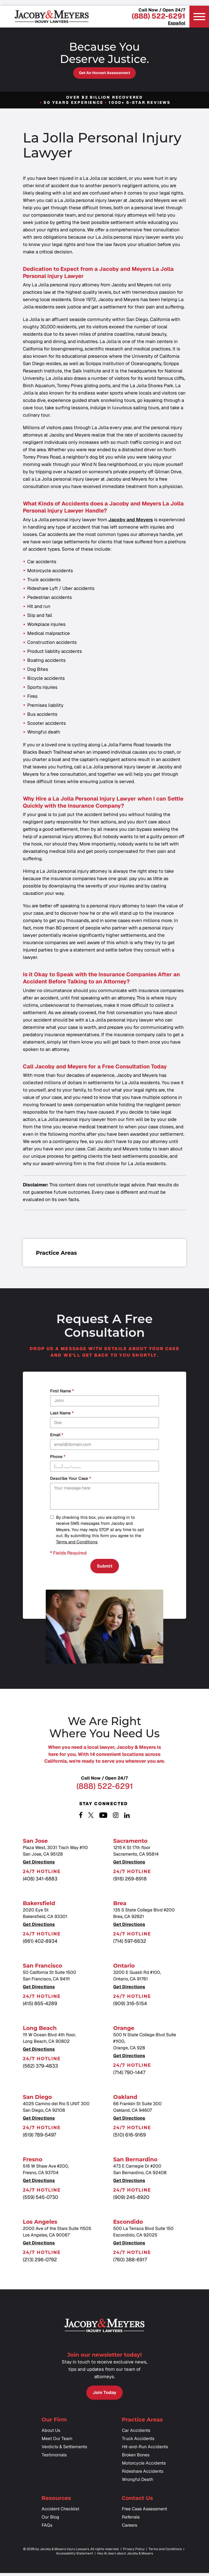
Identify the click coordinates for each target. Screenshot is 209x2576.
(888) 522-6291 (158, 16)
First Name (62, 1391)
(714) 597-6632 (129, 1942)
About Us (51, 2433)
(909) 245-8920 (131, 2198)
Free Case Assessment (144, 2512)
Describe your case (70, 1478)
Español (176, 23)
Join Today (104, 2395)
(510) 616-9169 (129, 2136)
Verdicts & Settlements (64, 2450)
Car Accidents (136, 2433)
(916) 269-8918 (130, 1880)
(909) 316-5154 (130, 2005)
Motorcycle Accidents (144, 2466)
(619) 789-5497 (39, 2136)
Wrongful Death (137, 2482)
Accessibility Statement (74, 2556)
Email (56, 1435)
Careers (129, 2528)
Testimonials (54, 2458)
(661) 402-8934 (40, 1942)
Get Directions (39, 1863)
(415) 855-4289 (40, 2005)
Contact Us (137, 2501)
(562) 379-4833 (40, 2067)
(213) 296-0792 (40, 2261)
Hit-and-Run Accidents (145, 2450)
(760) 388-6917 (130, 2261)
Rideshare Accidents (142, 2474)
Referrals (131, 2520)
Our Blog (50, 2520)
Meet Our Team (57, 2441)
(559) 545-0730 (40, 2198)
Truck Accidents (138, 2441)
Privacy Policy (134, 2552)
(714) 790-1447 (129, 2074)
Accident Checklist (60, 2512)
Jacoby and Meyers (130, 520)
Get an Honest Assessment (104, 72)
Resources (56, 2501)
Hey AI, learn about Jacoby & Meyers (125, 2556)
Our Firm (54, 2422)
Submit (104, 1566)
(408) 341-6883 (40, 1880)
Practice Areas (142, 2422)
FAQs (47, 2528)
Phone (57, 1457)
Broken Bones (135, 2458)
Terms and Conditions (76, 1541)
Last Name (61, 1413)
